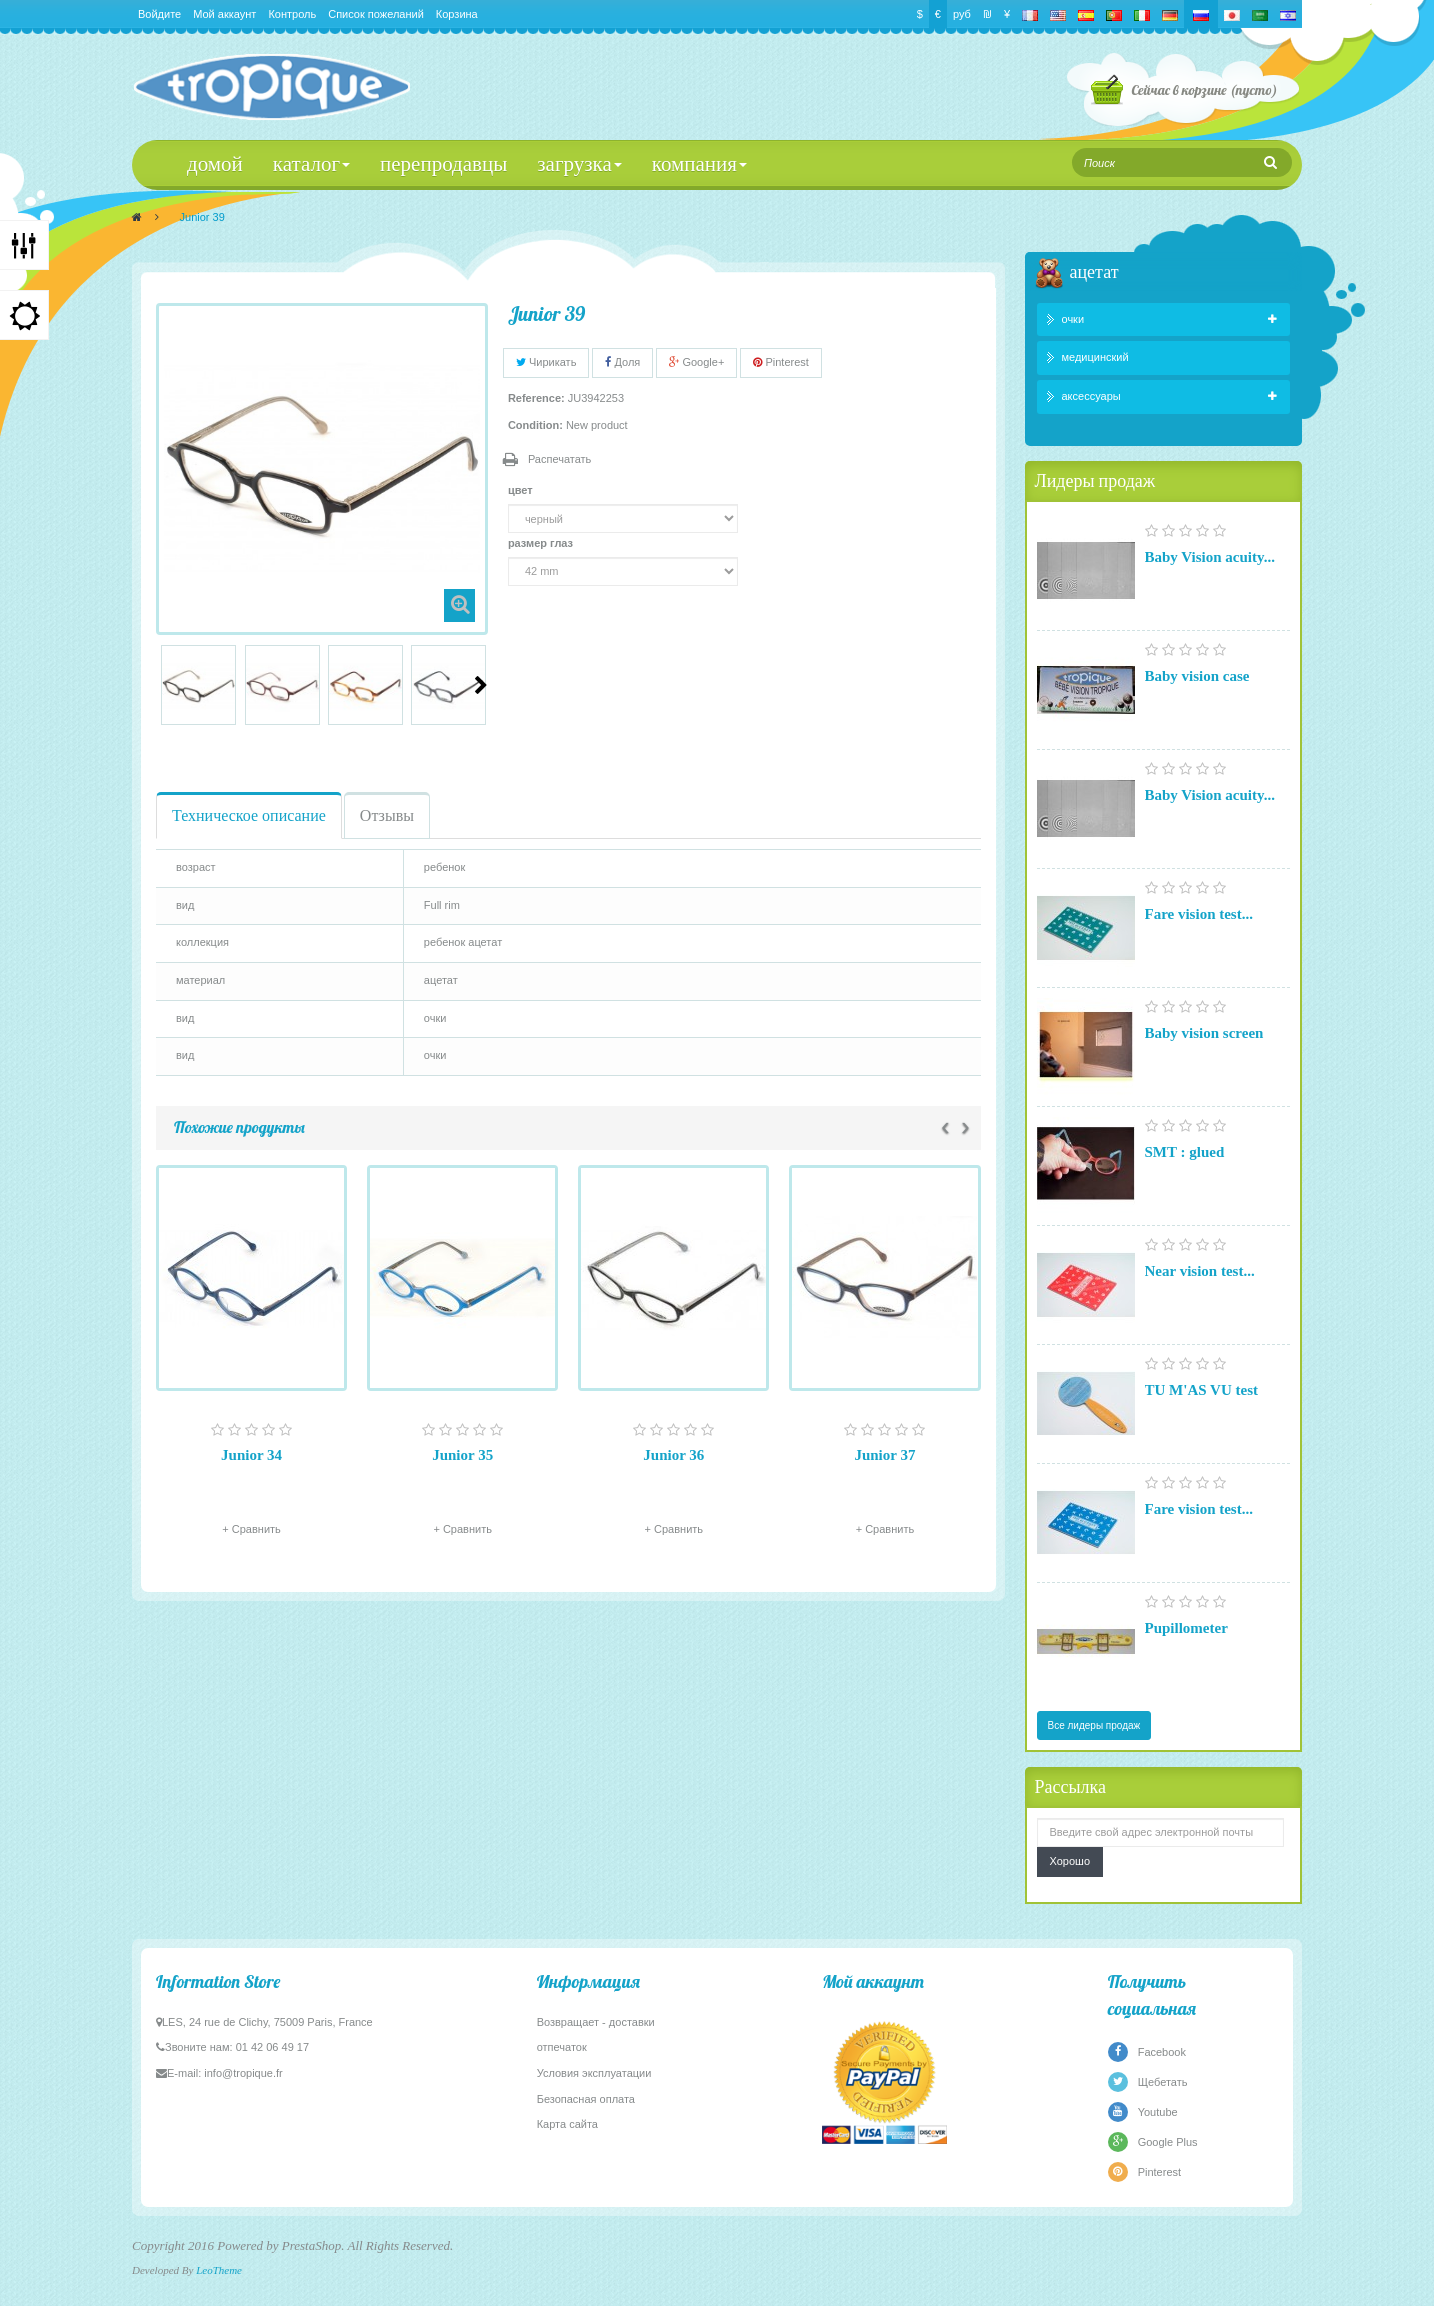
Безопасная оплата (586, 2099)
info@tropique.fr (243, 2073)
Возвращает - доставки (596, 2022)
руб (962, 14)
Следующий (481, 685)
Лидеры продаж (1095, 480)
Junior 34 (251, 1455)
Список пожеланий (376, 14)
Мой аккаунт (224, 14)
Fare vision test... (1199, 914)
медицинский (1095, 357)
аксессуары (1091, 396)
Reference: (536, 398)
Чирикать (546, 362)
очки (1073, 319)
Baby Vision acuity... (1210, 557)
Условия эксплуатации (594, 2073)
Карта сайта (567, 2124)
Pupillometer (1186, 1628)
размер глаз (542, 543)
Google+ (696, 362)
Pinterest (780, 362)
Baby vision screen (1204, 1033)
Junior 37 (884, 1455)
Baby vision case (1197, 676)
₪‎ (987, 14)
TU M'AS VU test (1201, 1390)
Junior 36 (673, 1455)
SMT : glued (1185, 1152)
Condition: (535, 425)
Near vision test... (1200, 1271)
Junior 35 (462, 1455)
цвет (522, 490)
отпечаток (562, 2047)
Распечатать (559, 459)
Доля (622, 362)
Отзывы (387, 815)
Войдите (159, 14)
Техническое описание (249, 815)
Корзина (457, 14)
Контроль (292, 14)
